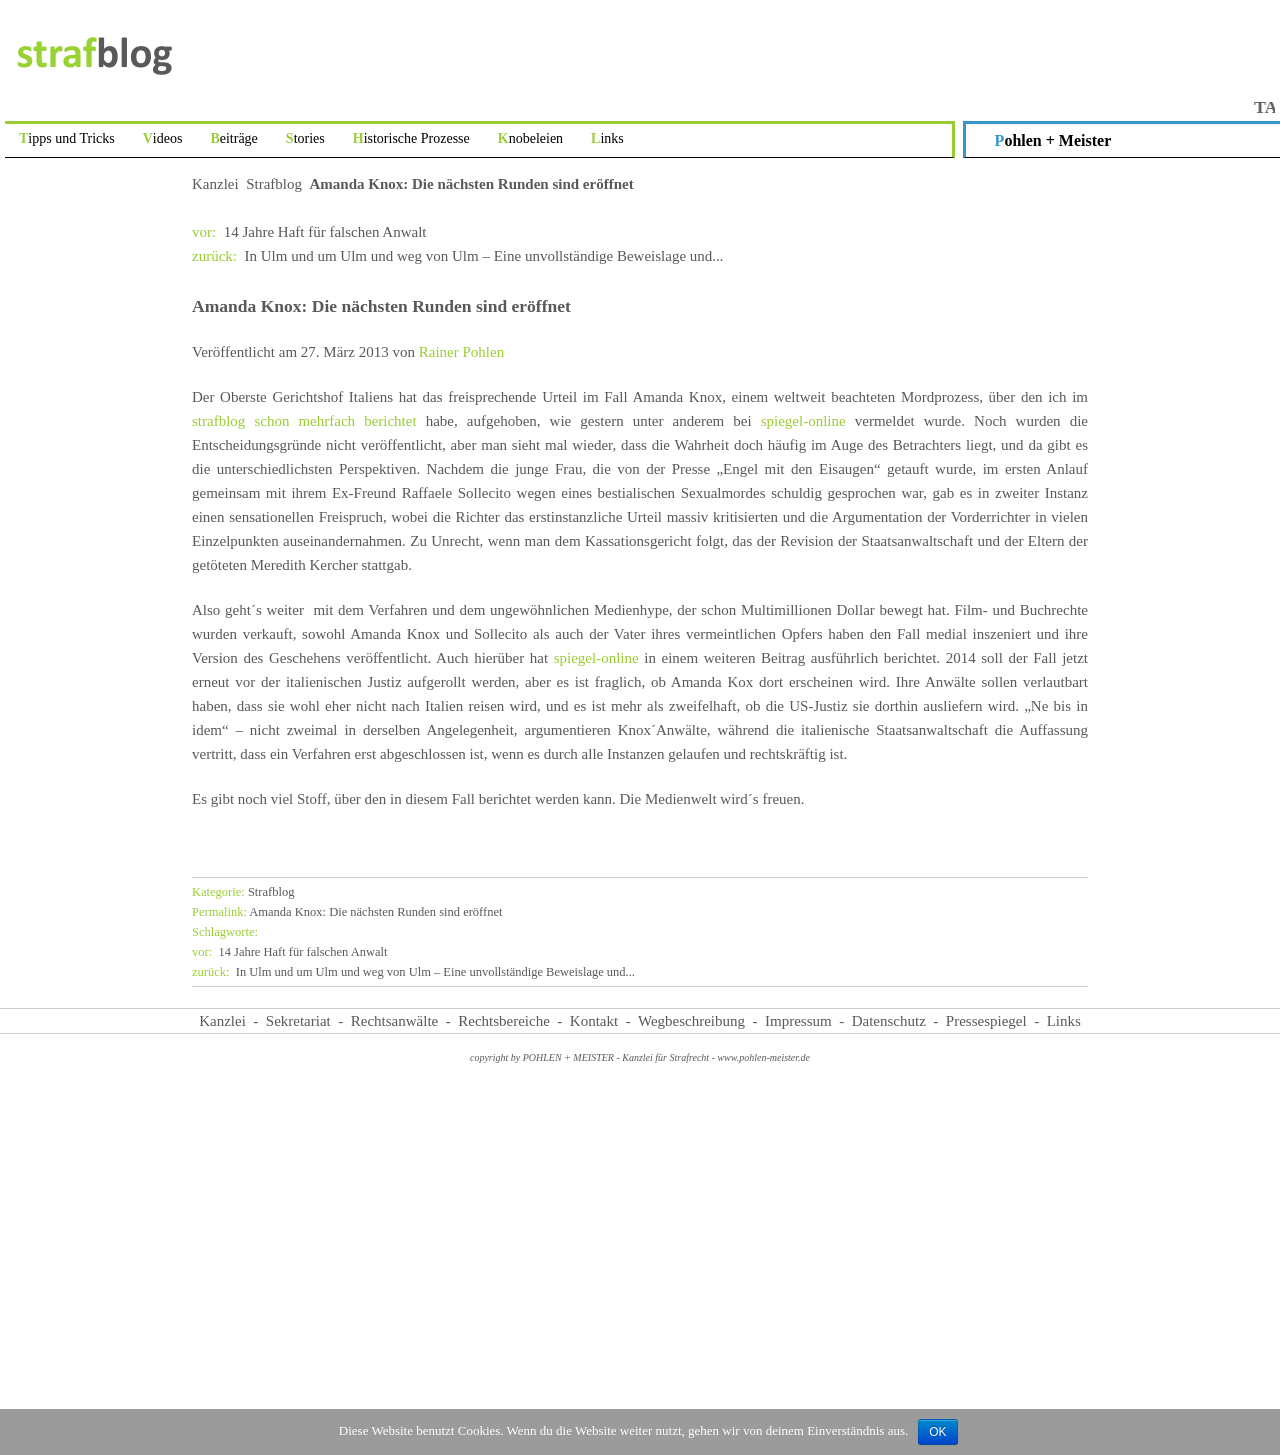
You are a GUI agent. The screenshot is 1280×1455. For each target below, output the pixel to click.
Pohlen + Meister (1053, 140)
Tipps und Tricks (67, 138)
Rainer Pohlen (461, 352)
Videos (163, 138)
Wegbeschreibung (691, 1021)
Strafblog (274, 184)
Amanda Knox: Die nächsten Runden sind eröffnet (347, 912)
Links (607, 138)
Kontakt (594, 1021)
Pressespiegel (986, 1021)
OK (937, 1432)
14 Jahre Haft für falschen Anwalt (309, 232)
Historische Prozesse (411, 138)
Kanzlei (215, 184)
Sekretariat (298, 1021)
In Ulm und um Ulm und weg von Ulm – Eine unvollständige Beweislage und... (458, 256)
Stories (305, 138)
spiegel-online (808, 421)
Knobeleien (530, 138)
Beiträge (233, 138)
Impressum (798, 1021)
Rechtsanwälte (394, 1021)
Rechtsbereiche (504, 1021)
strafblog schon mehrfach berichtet (309, 421)
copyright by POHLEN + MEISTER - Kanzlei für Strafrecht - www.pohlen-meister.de (640, 1057)
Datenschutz (889, 1021)
